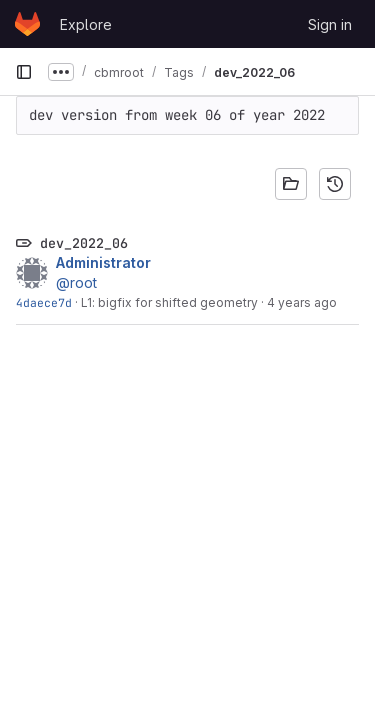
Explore (86, 24)
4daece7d (44, 302)
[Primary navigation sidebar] (24, 72)
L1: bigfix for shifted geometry (169, 302)
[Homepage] (27, 24)
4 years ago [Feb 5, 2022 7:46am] (302, 302)
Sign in (330, 24)
